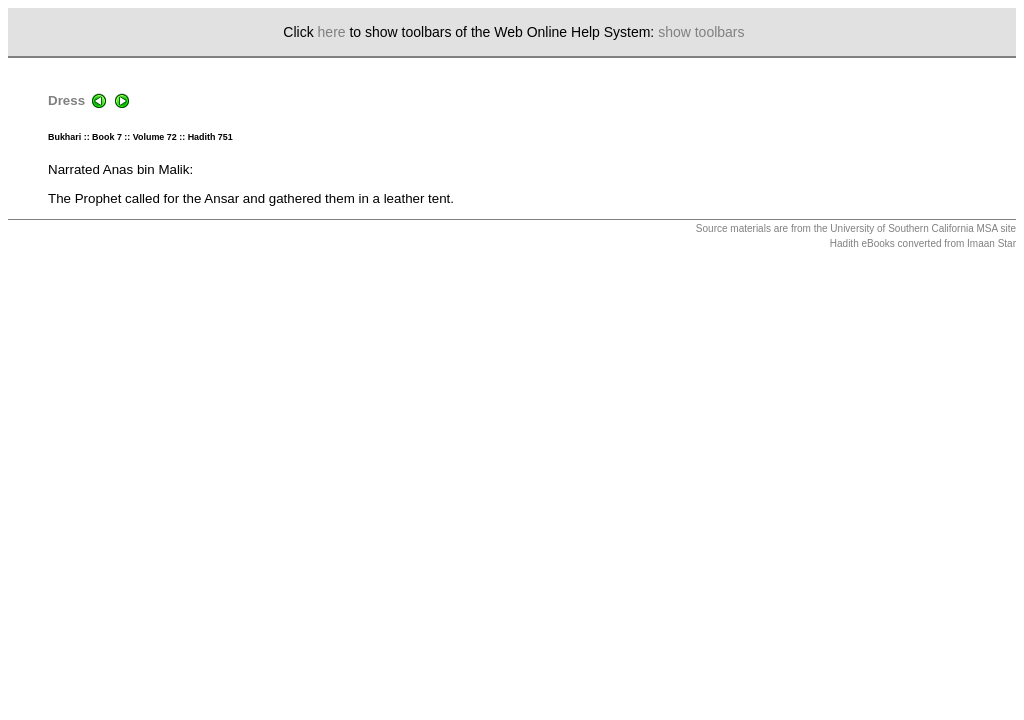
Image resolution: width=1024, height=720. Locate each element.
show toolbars (701, 32)
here (332, 32)
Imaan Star (991, 243)
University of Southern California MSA (913, 228)
